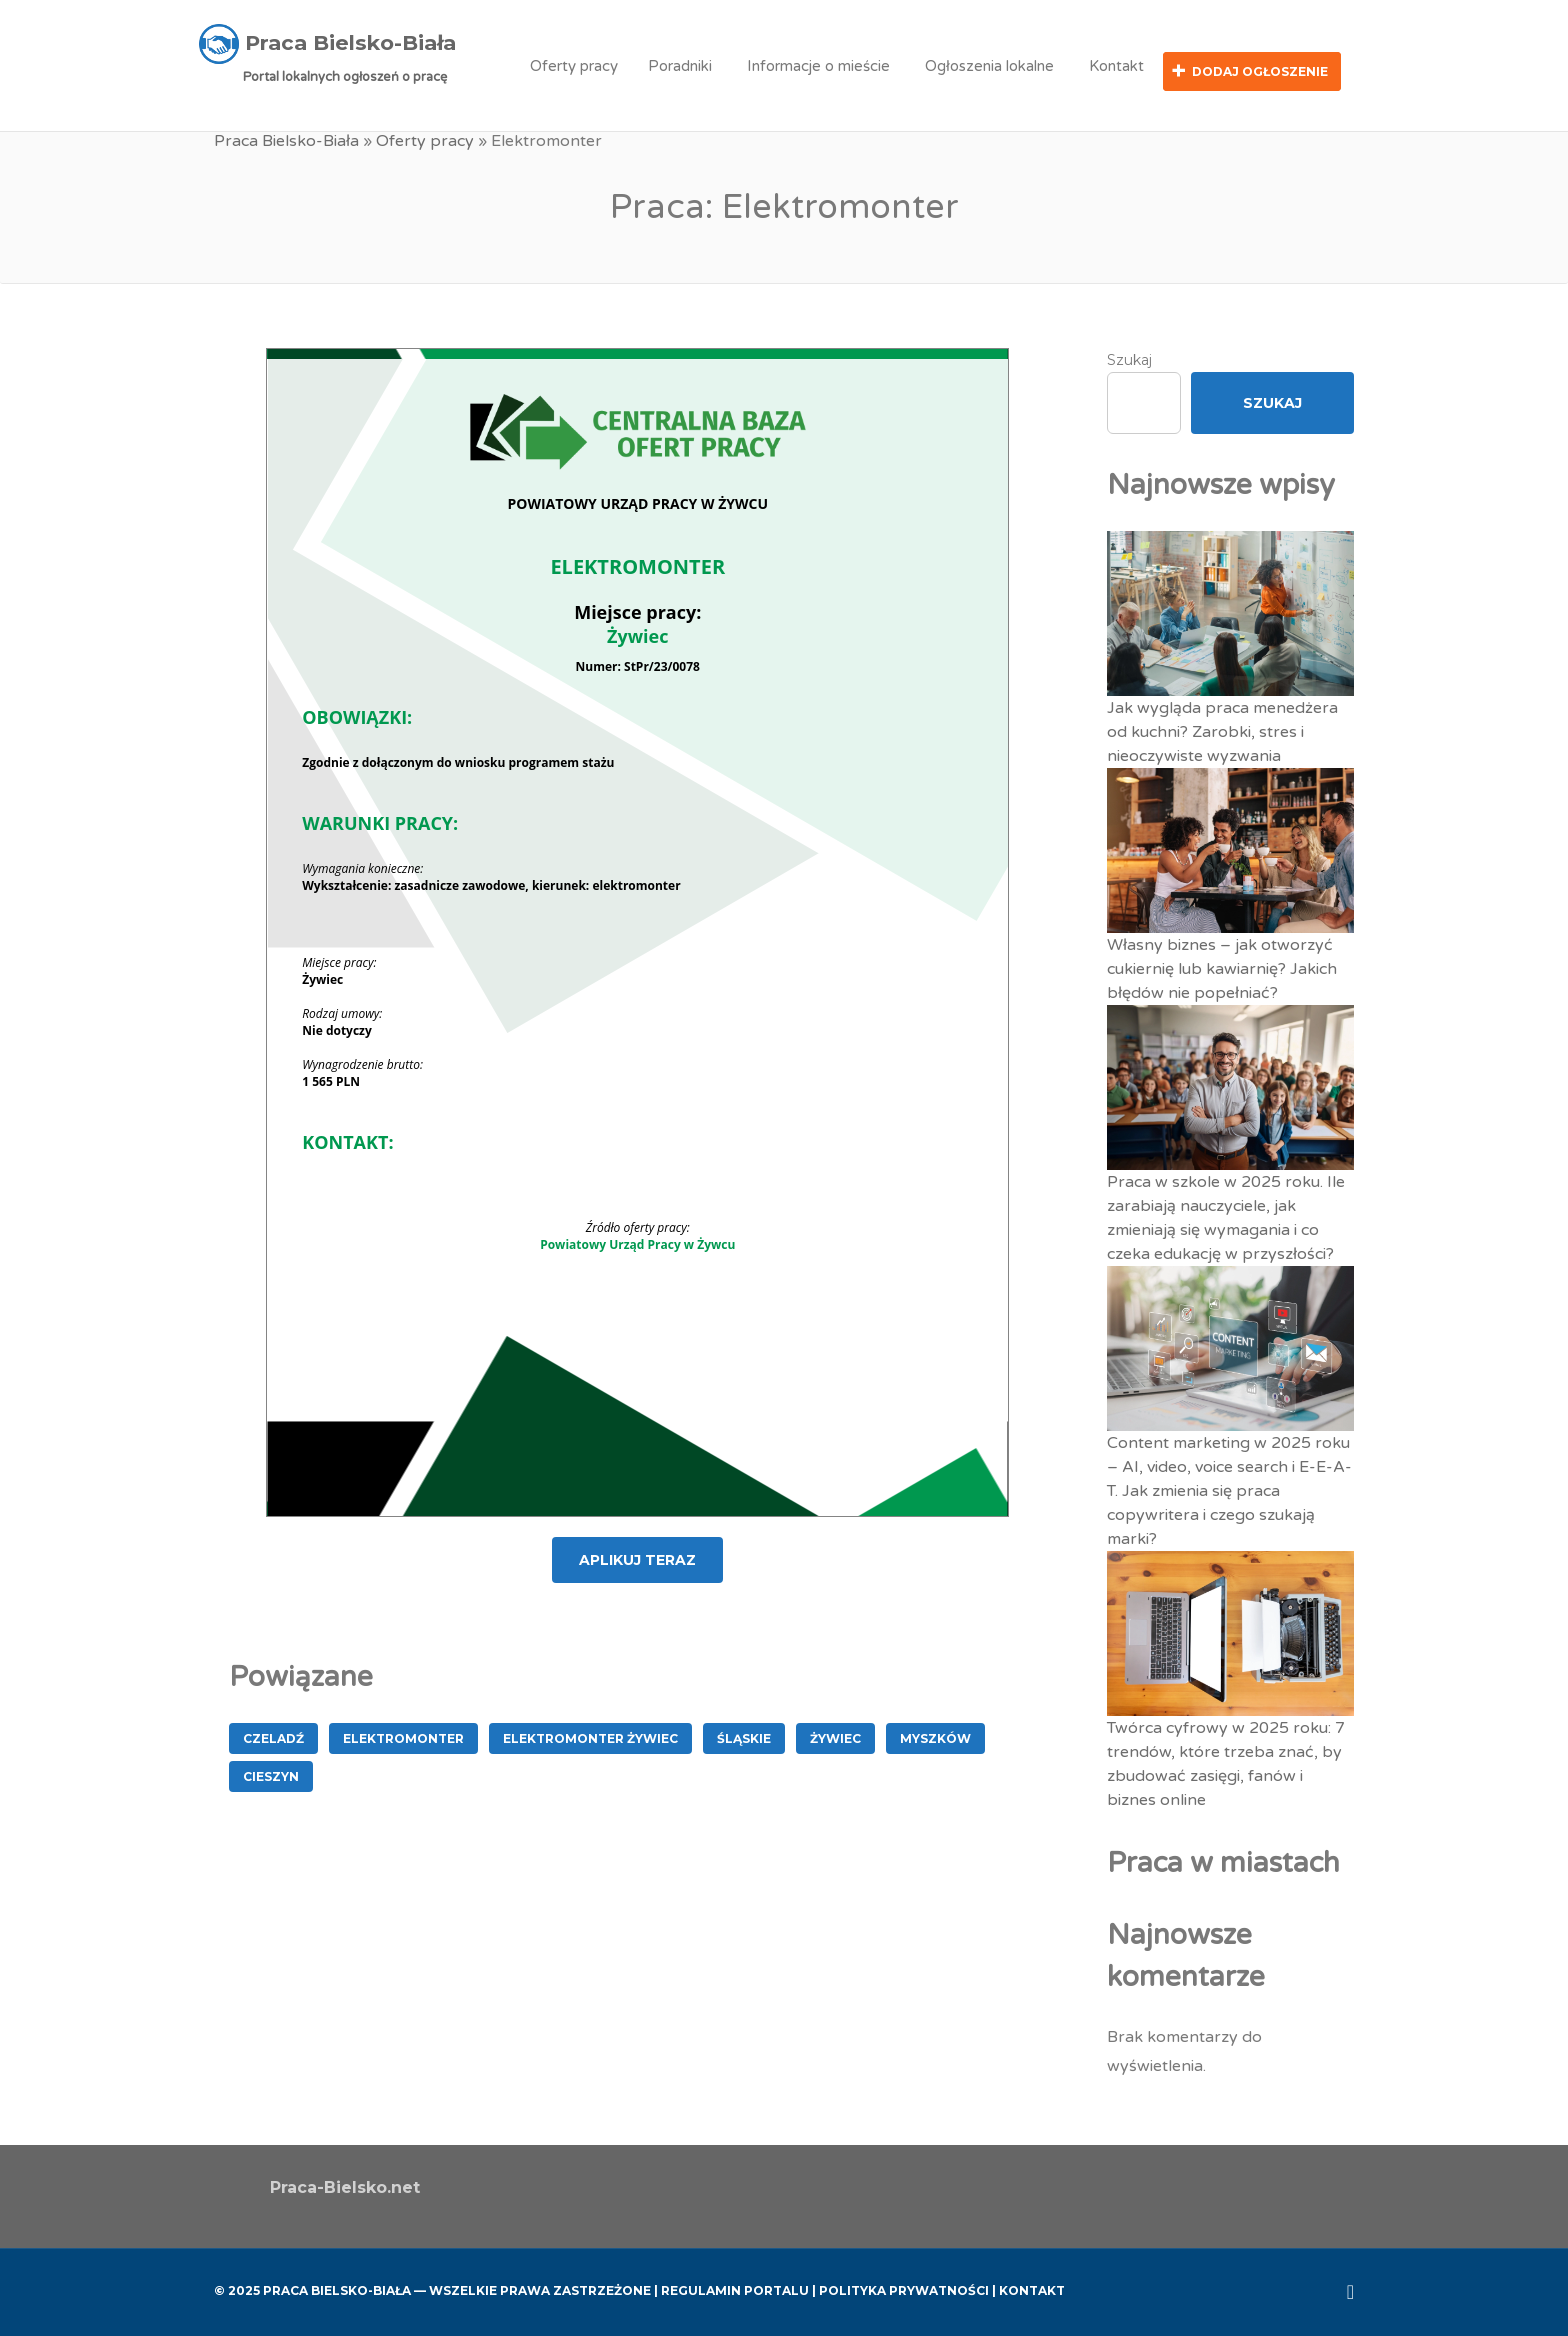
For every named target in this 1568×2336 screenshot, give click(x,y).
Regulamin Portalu (735, 2288)
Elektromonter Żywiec (590, 1736)
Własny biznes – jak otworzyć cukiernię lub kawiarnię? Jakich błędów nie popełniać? (1222, 967)
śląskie (744, 1736)
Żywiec (835, 1736)
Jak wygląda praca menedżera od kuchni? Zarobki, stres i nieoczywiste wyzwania (1222, 730)
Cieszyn (271, 1774)
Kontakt (1116, 66)
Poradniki (680, 66)
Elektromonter (403, 1736)
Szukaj (1129, 358)
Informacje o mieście (818, 66)
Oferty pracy (574, 66)
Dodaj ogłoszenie (1260, 71)
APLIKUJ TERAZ (637, 1558)
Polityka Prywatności (904, 2288)
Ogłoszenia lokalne (989, 66)
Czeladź (273, 1736)
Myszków (935, 1736)
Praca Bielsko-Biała (286, 140)
